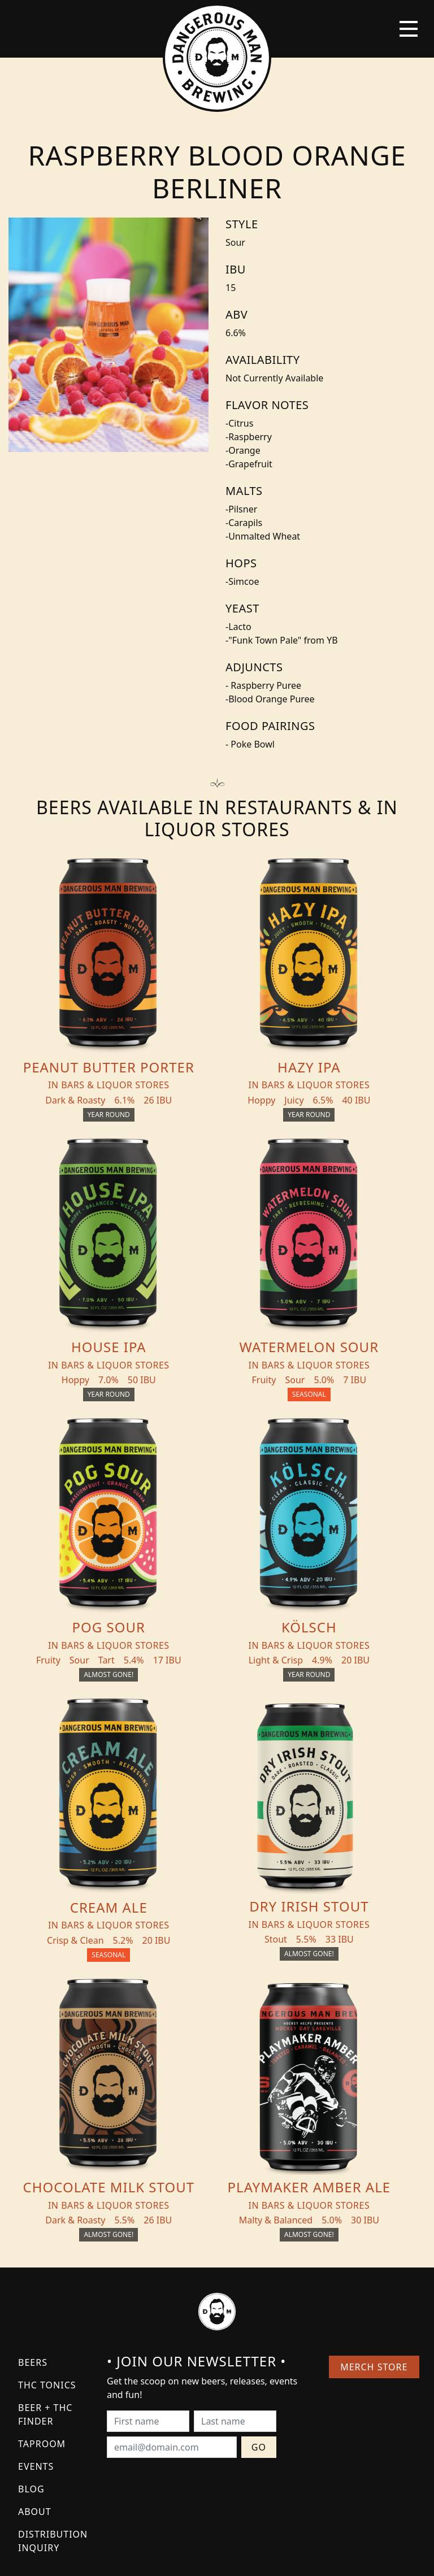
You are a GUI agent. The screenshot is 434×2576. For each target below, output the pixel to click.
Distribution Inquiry (53, 2287)
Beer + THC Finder (45, 2160)
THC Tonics (47, 2131)
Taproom (42, 2189)
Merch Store (372, 2112)
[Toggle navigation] (408, 29)
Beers (32, 2108)
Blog (31, 2235)
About (34, 2257)
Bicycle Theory (264, 2556)
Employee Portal (321, 2556)
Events (36, 2212)
